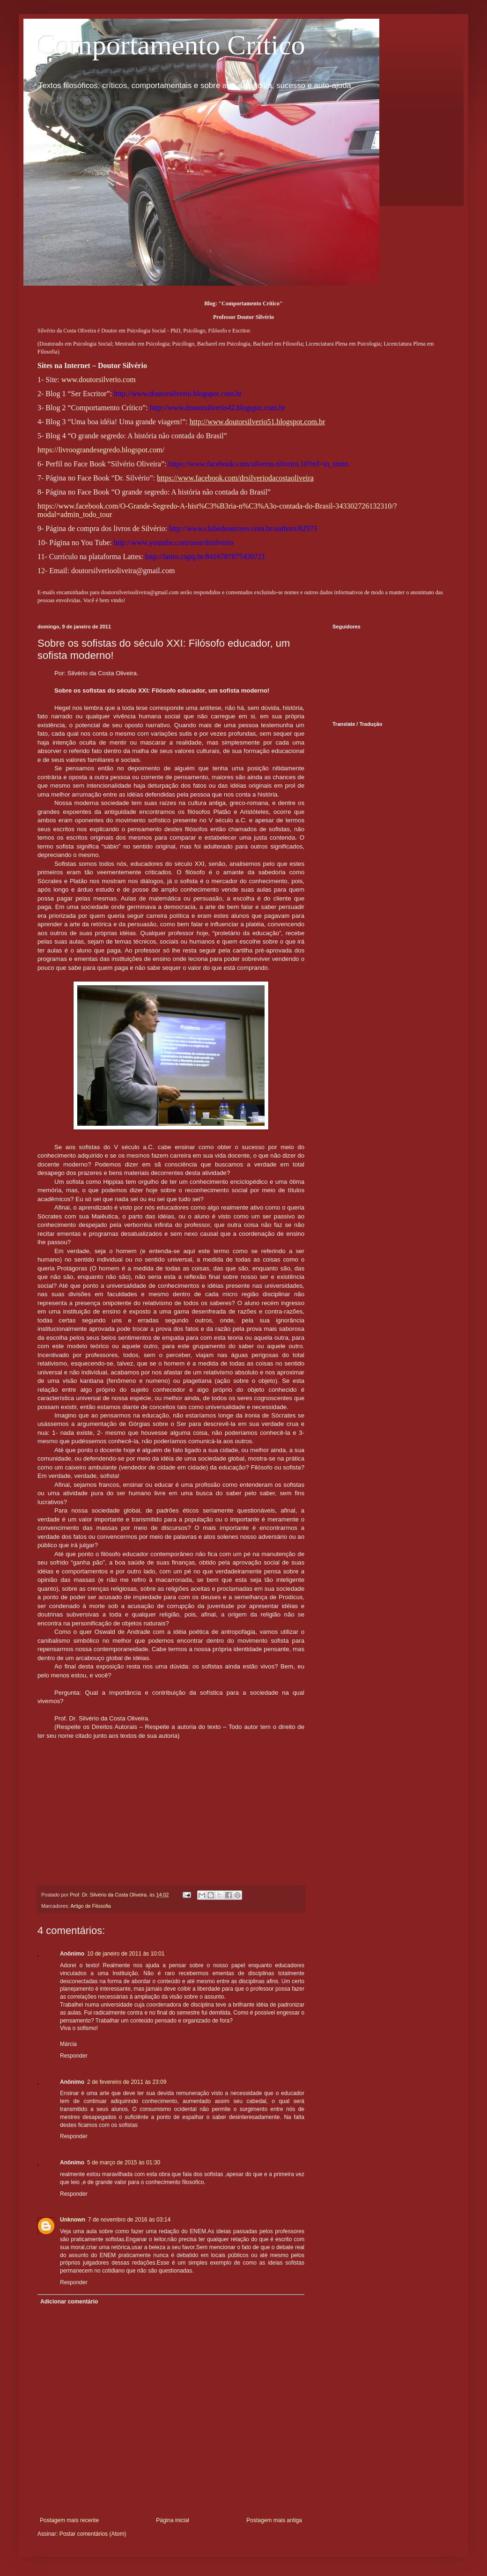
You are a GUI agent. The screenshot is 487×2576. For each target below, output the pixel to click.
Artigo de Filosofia (90, 1906)
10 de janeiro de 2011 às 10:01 (125, 1953)
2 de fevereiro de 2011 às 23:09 (126, 2082)
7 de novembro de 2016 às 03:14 (129, 2219)
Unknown (72, 2219)
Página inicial (172, 2520)
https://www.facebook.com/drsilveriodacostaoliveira (235, 478)
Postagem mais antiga (274, 2520)
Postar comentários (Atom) (92, 2534)
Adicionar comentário (69, 2301)
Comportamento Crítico (171, 45)
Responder (74, 2055)
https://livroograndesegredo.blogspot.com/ (100, 450)
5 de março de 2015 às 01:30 (123, 2162)
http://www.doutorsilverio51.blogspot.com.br (257, 422)
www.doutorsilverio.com (98, 380)
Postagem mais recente (69, 2520)
